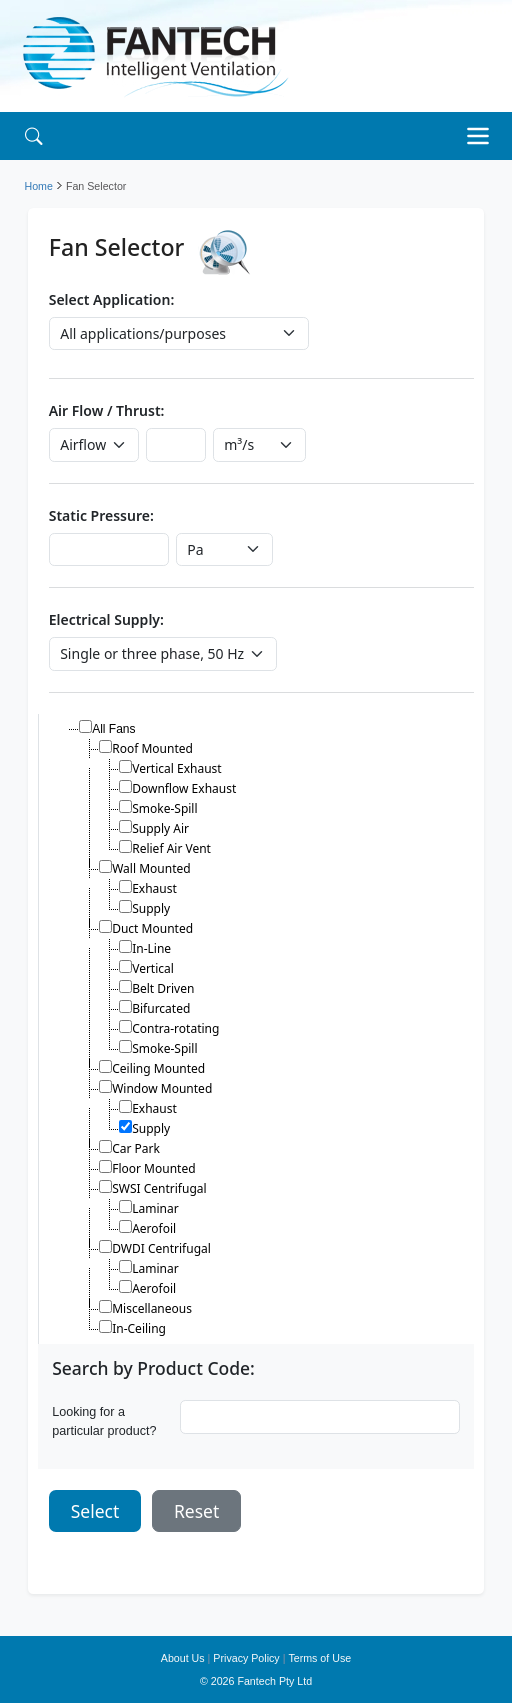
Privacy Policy (246, 1658)
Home (39, 186)
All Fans (113, 729)
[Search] (33, 135)
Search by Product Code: (153, 1368)
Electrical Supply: (106, 619)
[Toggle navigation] (483, 136)
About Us (183, 1658)
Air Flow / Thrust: (107, 410)
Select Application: (112, 299)
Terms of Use (319, 1658)
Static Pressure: (101, 515)
